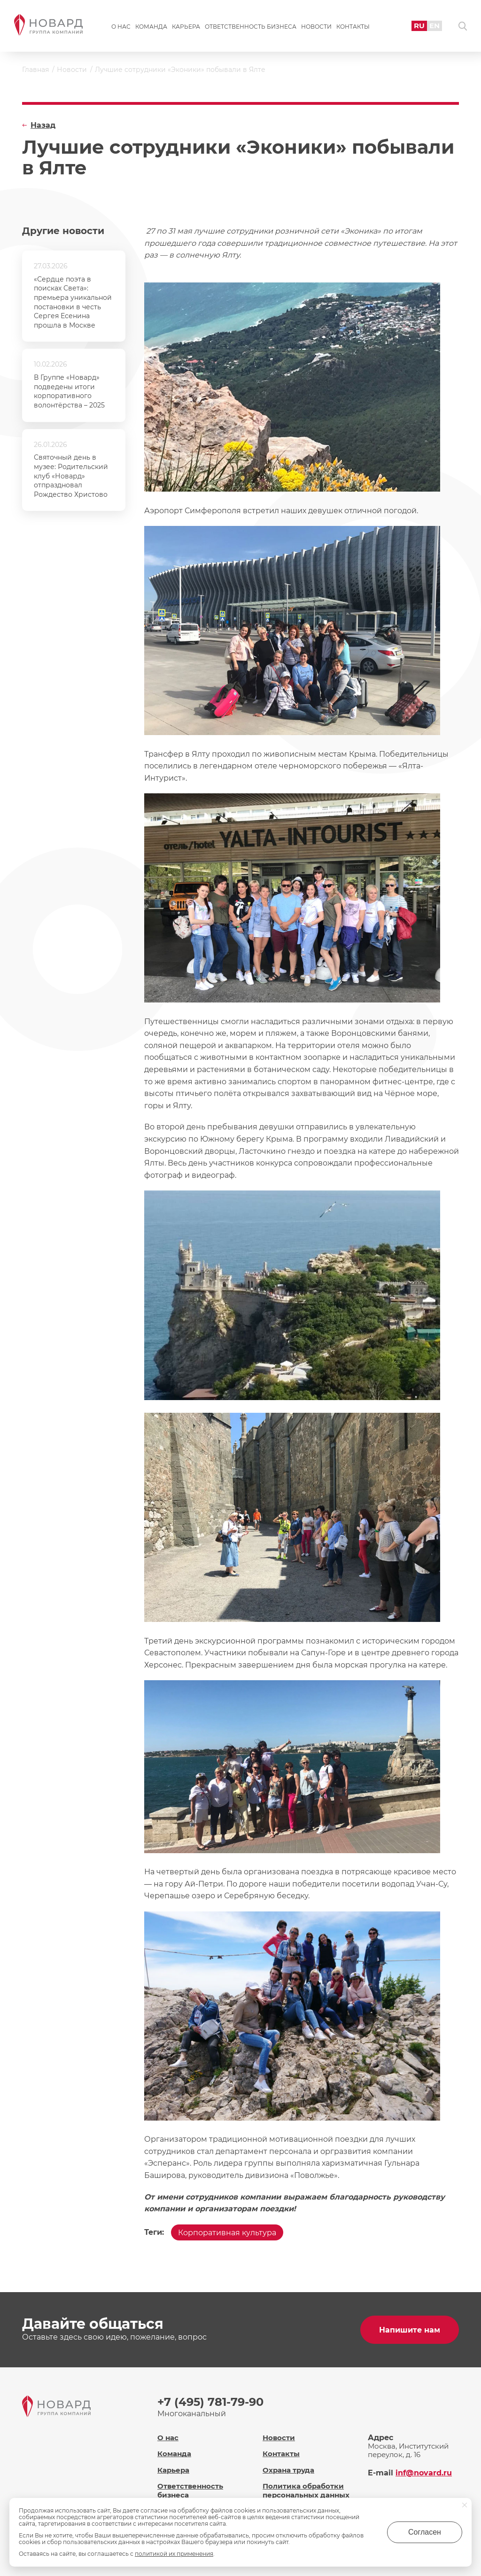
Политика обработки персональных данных (306, 2490)
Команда (151, 26)
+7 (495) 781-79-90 (210, 2402)
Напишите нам (409, 2329)
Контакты (353, 26)
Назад (43, 125)
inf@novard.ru (424, 2472)
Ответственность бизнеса (250, 26)
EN (434, 25)
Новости (316, 26)
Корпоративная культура (227, 2232)
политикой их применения (174, 2553)
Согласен (424, 2532)
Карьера (186, 26)
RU (419, 25)
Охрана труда (288, 2470)
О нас (121, 26)
